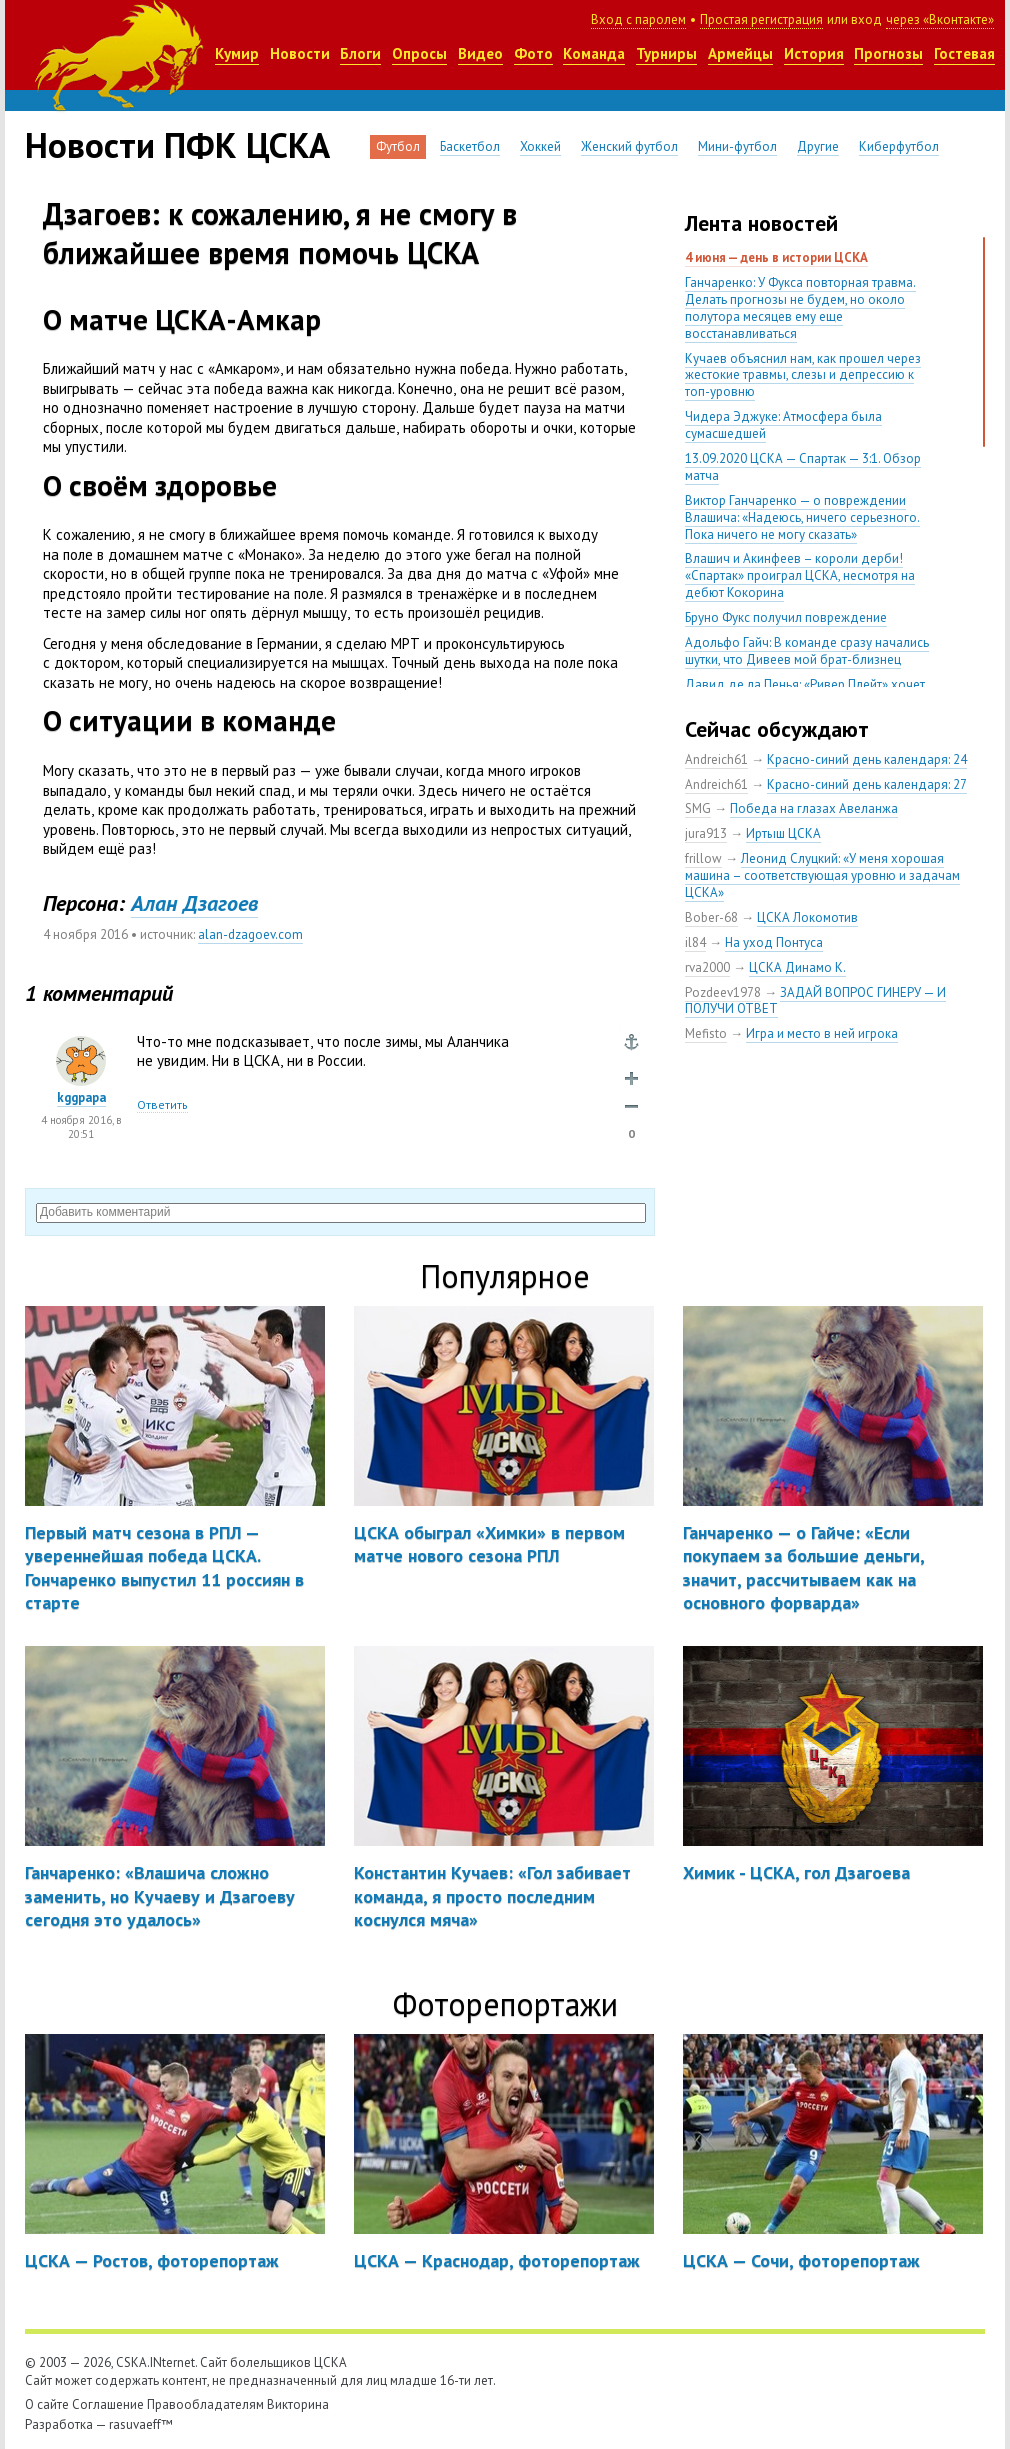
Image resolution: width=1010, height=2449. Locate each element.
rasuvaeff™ (141, 2424)
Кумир (237, 53)
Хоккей (540, 146)
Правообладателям (205, 2404)
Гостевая (964, 53)
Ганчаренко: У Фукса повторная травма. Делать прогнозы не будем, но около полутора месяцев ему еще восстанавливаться (800, 308)
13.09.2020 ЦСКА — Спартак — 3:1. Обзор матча (803, 467)
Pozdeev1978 (723, 992)
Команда (594, 53)
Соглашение (108, 2404)
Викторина (298, 2404)
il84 (695, 942)
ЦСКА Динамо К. (797, 967)
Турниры (666, 53)
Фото (533, 53)
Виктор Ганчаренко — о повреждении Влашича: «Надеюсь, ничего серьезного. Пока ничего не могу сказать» (802, 517)
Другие (818, 146)
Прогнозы (888, 53)
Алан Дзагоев (194, 903)
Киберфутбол (899, 146)
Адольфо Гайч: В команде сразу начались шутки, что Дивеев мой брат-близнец (807, 651)
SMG (698, 808)
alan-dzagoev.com (250, 934)
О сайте (47, 2404)
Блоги (360, 53)
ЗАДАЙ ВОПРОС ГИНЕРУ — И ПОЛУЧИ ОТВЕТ (815, 1001)
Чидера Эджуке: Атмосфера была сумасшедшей (783, 425)
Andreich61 (716, 759)
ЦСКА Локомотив (807, 917)
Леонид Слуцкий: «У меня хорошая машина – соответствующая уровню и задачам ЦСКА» (822, 875)
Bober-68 (711, 917)
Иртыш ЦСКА (783, 833)
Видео (480, 53)
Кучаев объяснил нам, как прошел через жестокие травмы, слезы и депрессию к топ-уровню (803, 375)
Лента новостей (761, 223)
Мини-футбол (737, 146)
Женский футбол (629, 146)
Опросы (419, 53)
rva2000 (707, 967)
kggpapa (81, 1097)
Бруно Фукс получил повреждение (786, 617)
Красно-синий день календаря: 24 (867, 759)
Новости (300, 53)
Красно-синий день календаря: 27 (867, 784)
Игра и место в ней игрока (822, 1033)
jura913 (706, 833)
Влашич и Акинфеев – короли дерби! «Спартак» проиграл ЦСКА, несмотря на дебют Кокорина (800, 575)
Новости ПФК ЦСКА (177, 145)
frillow (703, 858)
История (814, 53)
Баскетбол (470, 146)
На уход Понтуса (774, 942)
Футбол (398, 146)
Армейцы (740, 53)
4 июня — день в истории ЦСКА (776, 257)
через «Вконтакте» (940, 19)
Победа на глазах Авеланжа (814, 808)
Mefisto (706, 1033)
